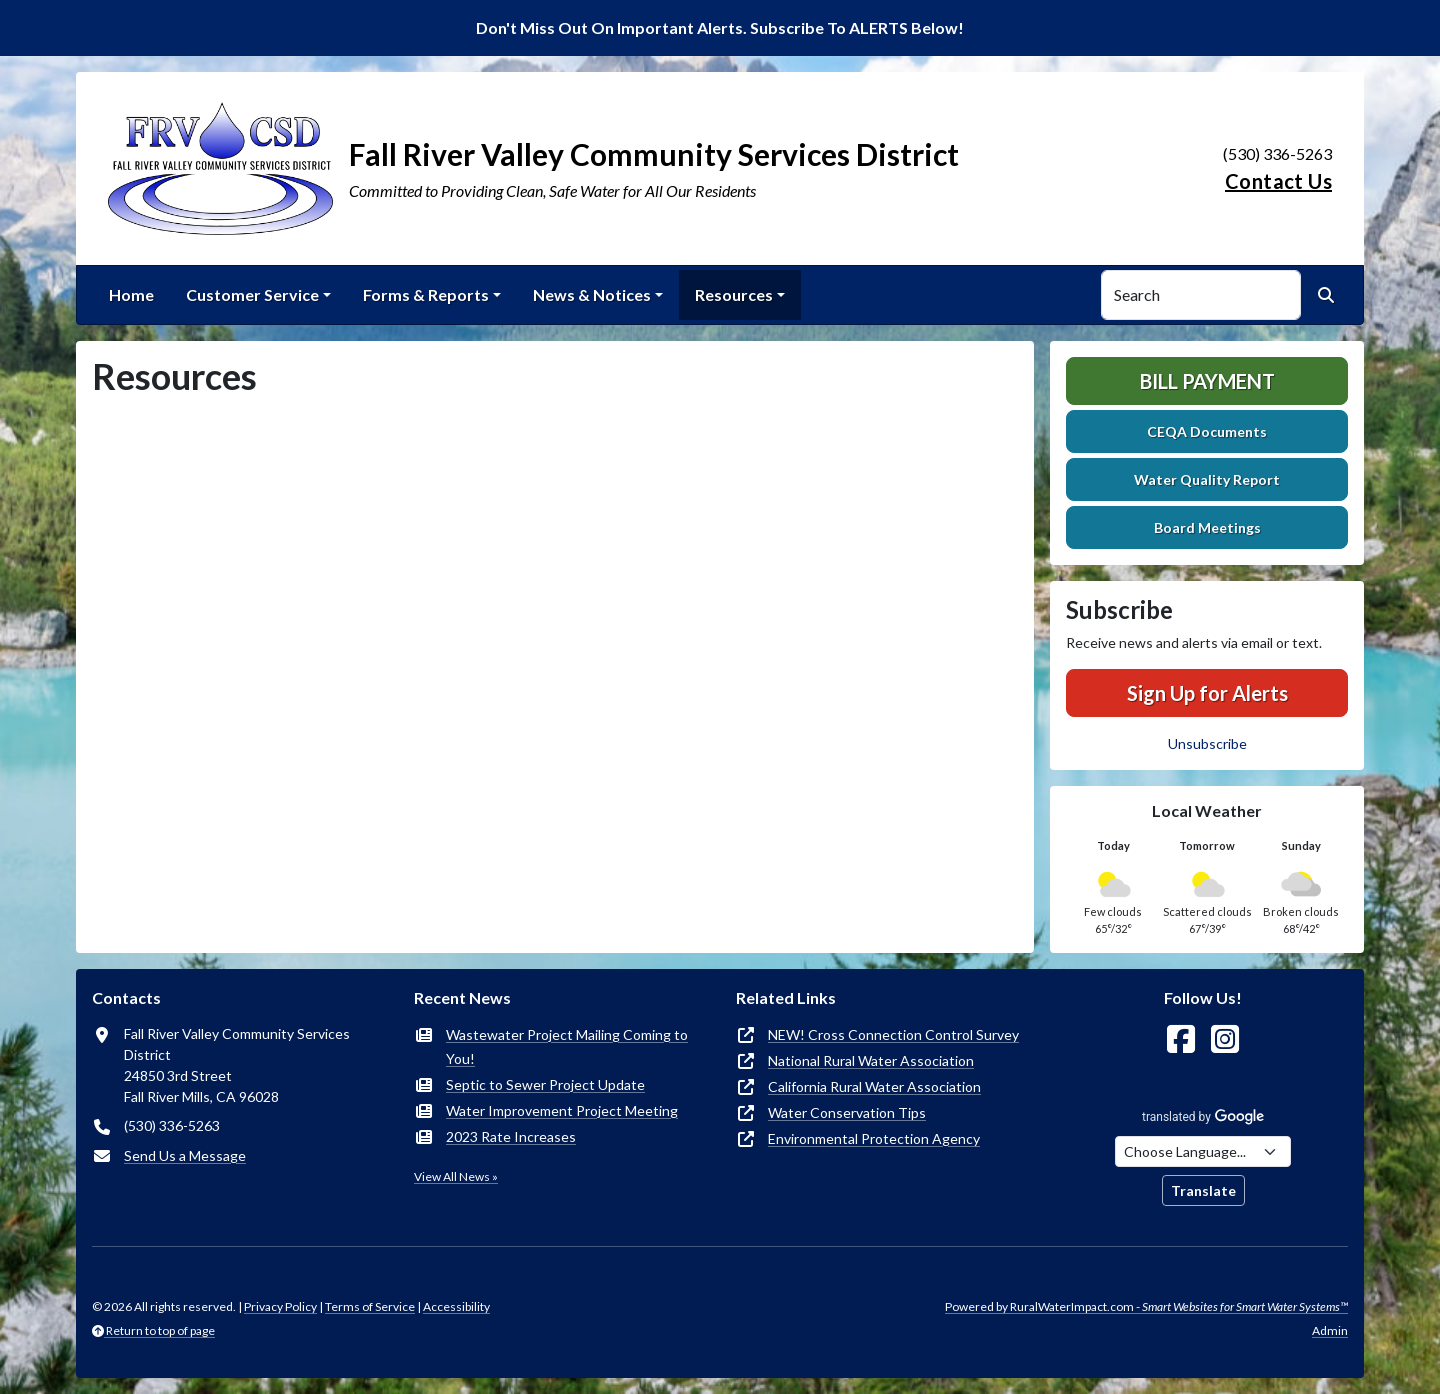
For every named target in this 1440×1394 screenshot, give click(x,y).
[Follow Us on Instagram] (1225, 1039)
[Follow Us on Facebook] (1181, 1039)
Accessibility (456, 1306)
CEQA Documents (1207, 431)
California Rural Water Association (874, 1086)
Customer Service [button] (252, 294)
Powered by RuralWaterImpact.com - (1146, 1306)
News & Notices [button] (592, 294)
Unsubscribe (1207, 743)
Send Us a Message (185, 1155)
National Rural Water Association (871, 1060)
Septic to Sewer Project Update (545, 1084)
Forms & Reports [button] (426, 294)
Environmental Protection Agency (874, 1138)
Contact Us (1278, 181)
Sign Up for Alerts (1207, 693)
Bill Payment (1207, 381)
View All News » (456, 1176)
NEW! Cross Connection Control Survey (893, 1034)
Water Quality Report (1207, 479)
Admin (1330, 1330)
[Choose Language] (1203, 1151)
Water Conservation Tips (847, 1112)
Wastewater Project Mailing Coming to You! (567, 1046)
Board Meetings (1207, 527)
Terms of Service (370, 1306)
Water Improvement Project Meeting (562, 1110)
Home (131, 294)
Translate (1203, 1190)
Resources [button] (734, 294)
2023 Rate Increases (511, 1136)
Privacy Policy (280, 1306)
